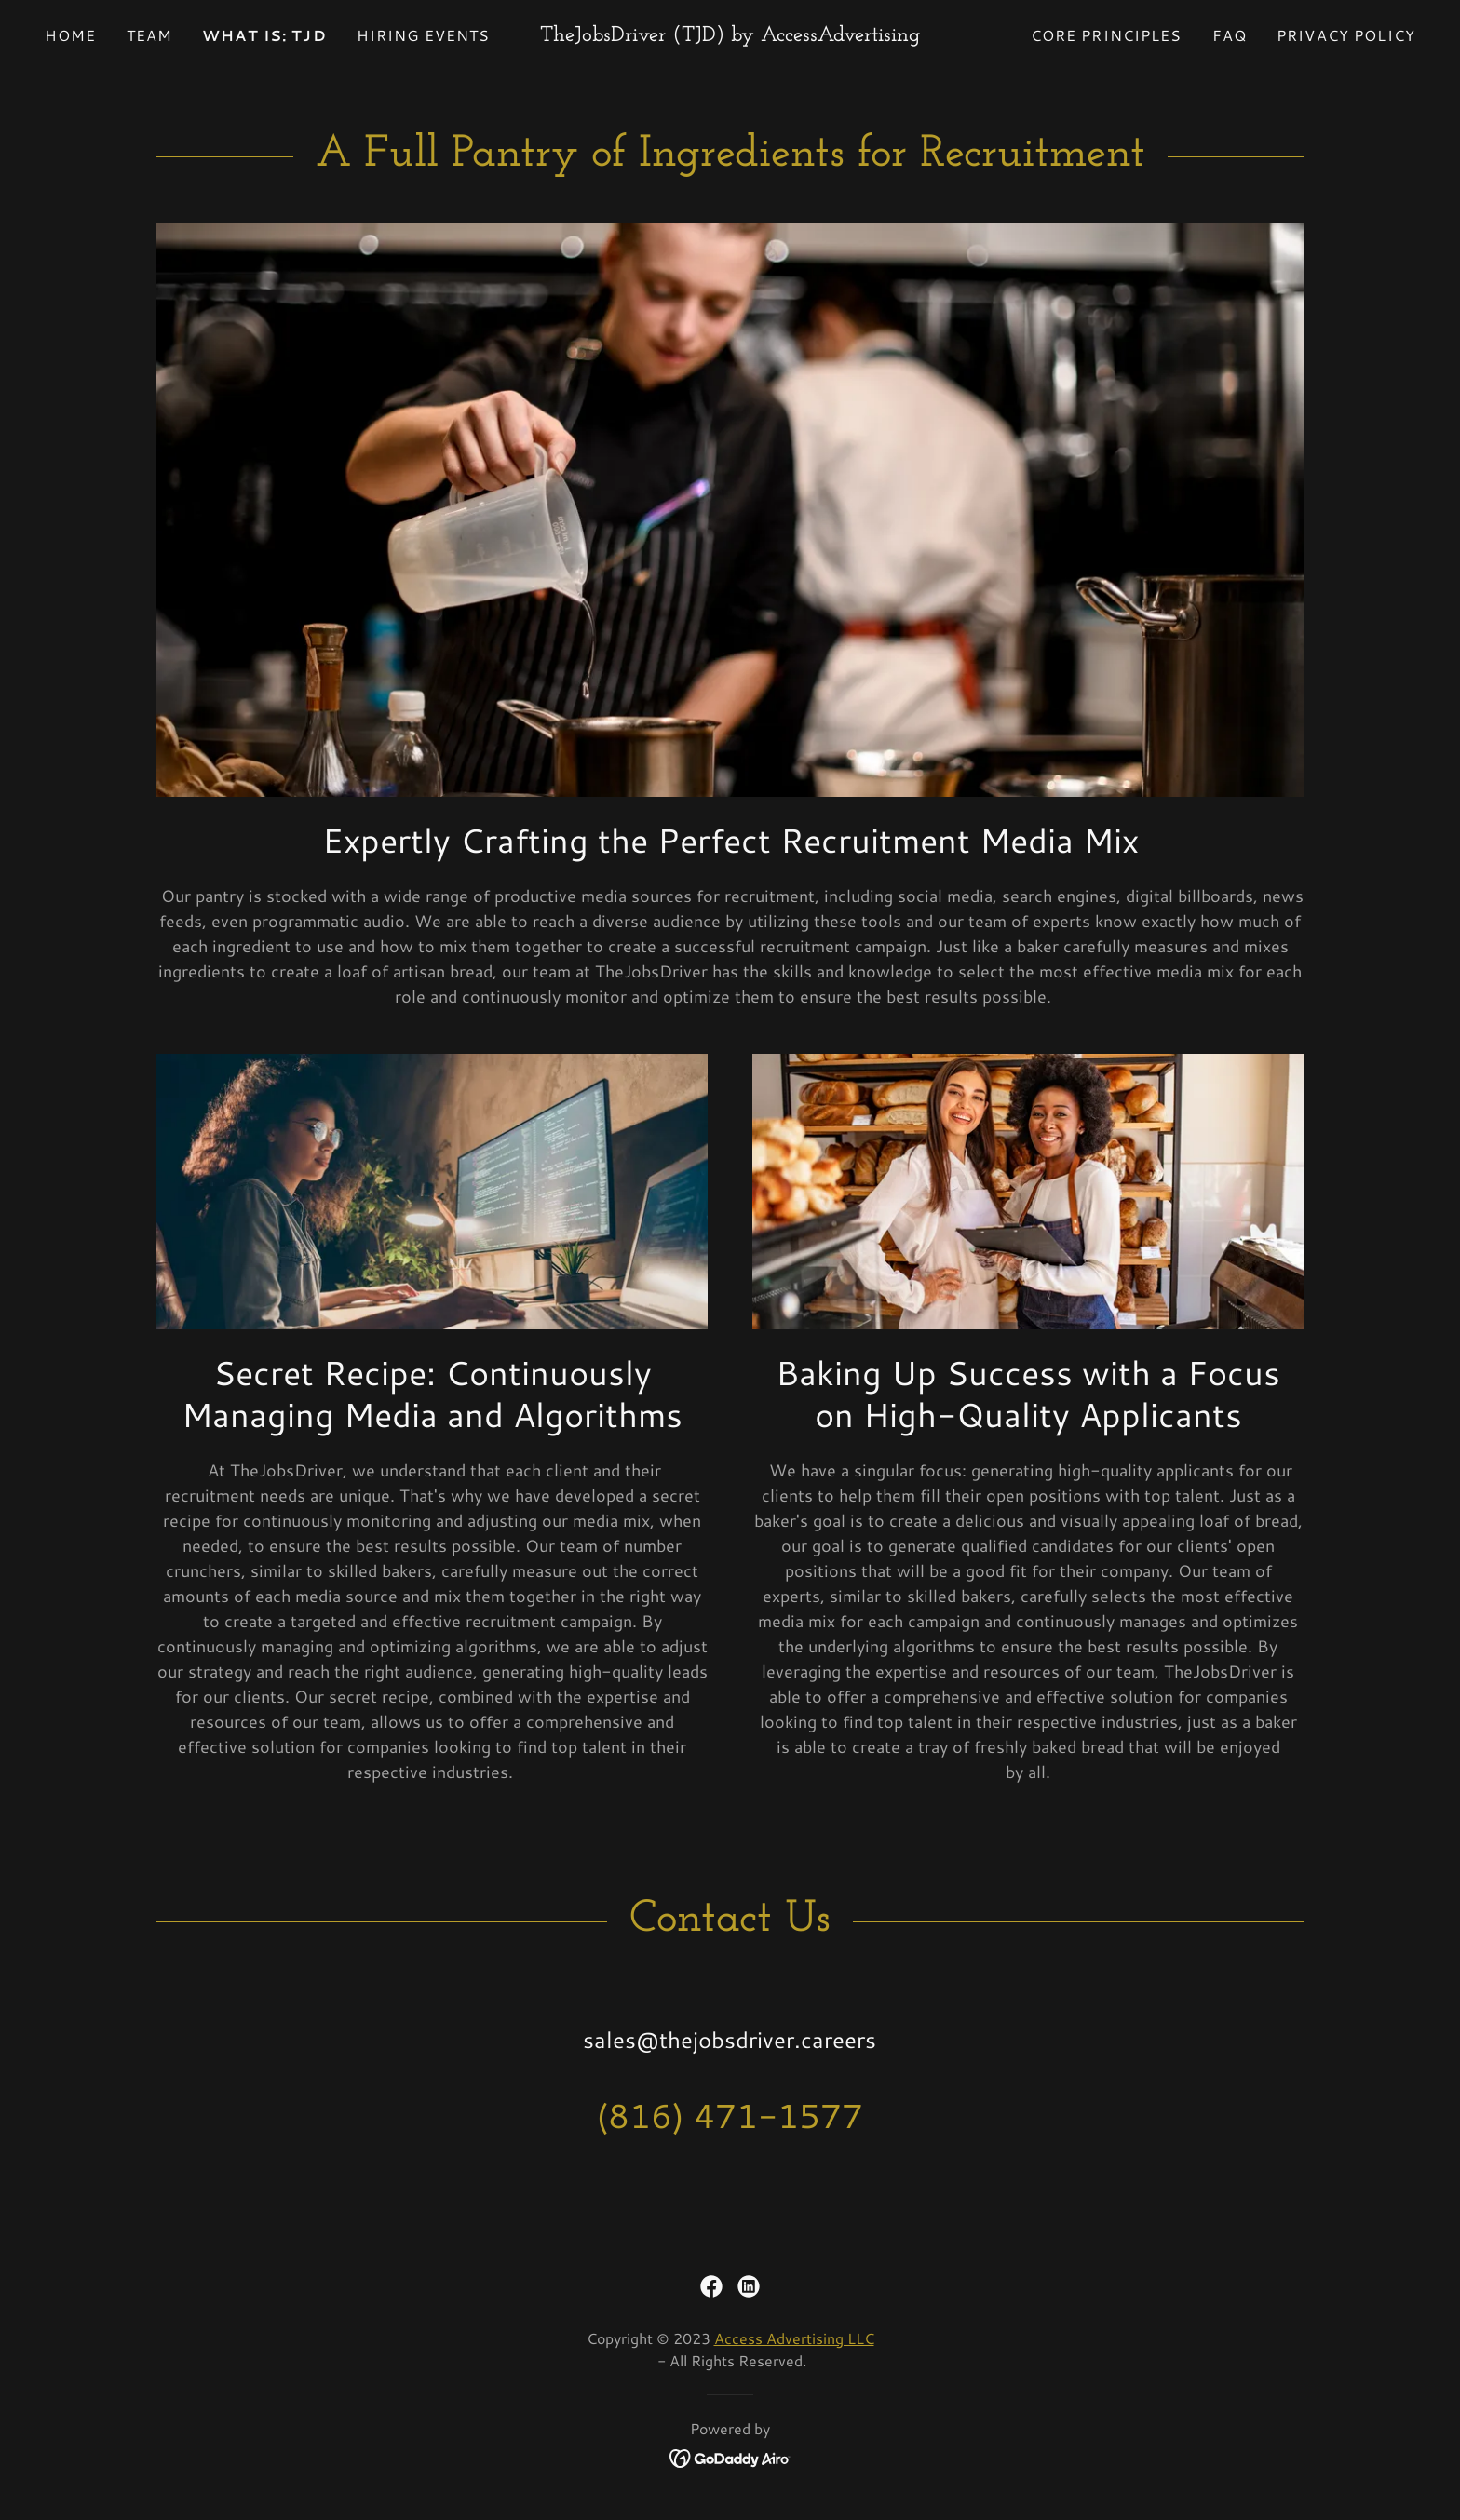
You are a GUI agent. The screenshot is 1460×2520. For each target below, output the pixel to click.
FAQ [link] (1229, 35)
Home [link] (71, 35)
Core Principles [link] (1107, 35)
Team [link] (150, 35)
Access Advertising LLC (794, 2338)
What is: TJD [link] (264, 35)
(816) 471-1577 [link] (729, 2115)
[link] (730, 34)
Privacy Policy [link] (1346, 35)
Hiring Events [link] (424, 35)
